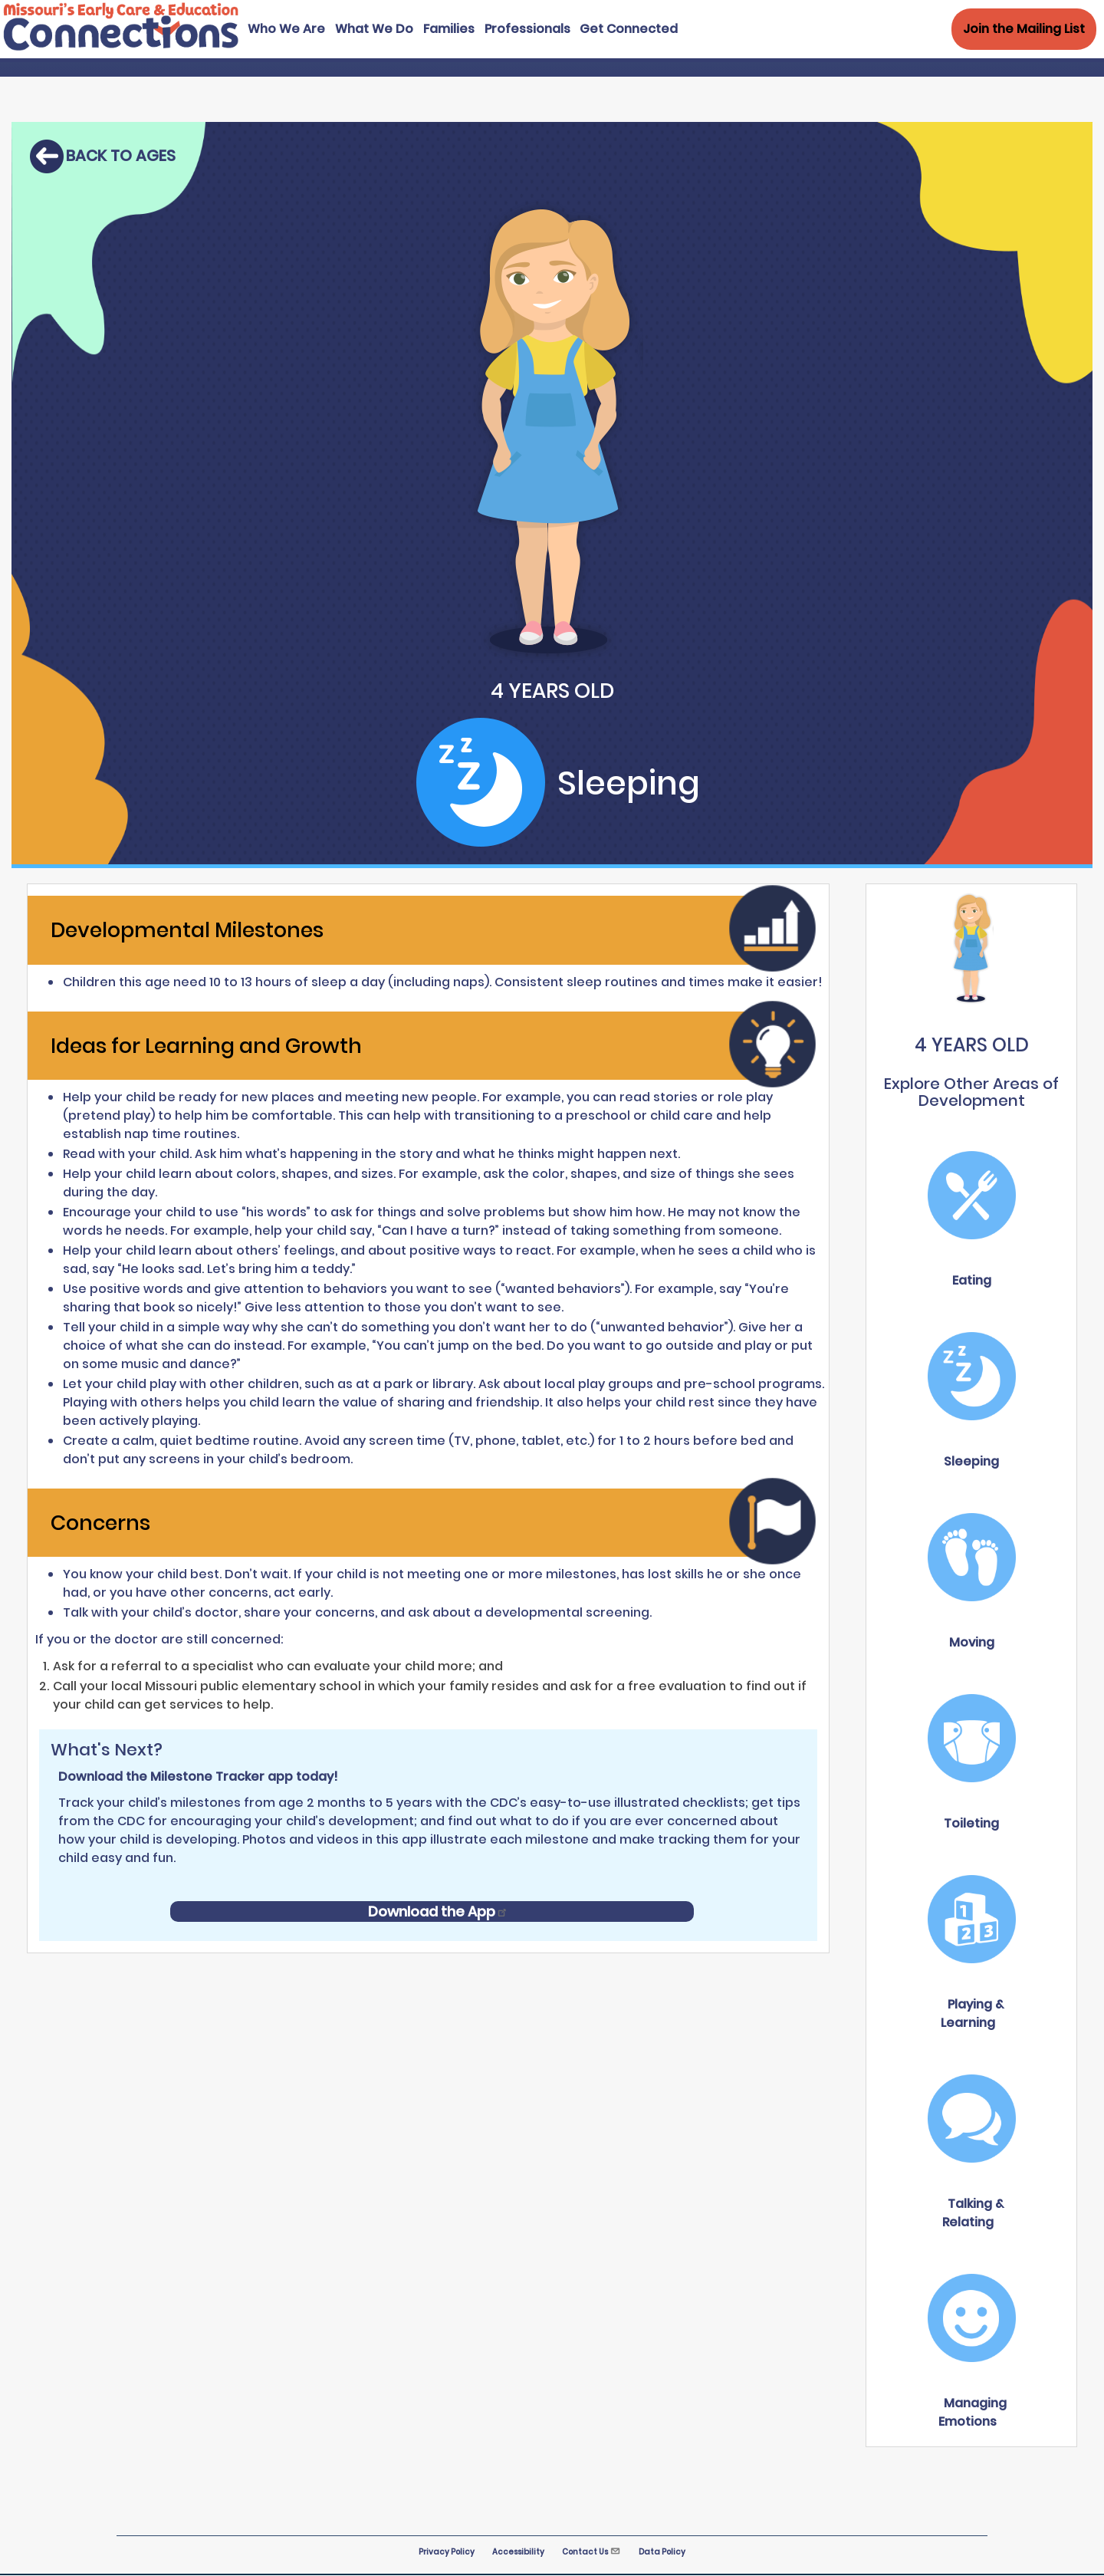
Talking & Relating (973, 2213)
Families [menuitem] (449, 29)
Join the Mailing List (1024, 29)
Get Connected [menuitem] (629, 29)
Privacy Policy (447, 2552)
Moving (971, 1642)
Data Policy (662, 2552)
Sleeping (971, 1461)
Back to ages (121, 155)
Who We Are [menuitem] (286, 29)
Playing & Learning (972, 2013)
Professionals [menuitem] (527, 29)
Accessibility (518, 2552)
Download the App (438, 1911)
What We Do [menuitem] (374, 29)
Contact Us (591, 2552)
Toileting (971, 1823)
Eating (971, 1280)
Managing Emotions (972, 2412)
